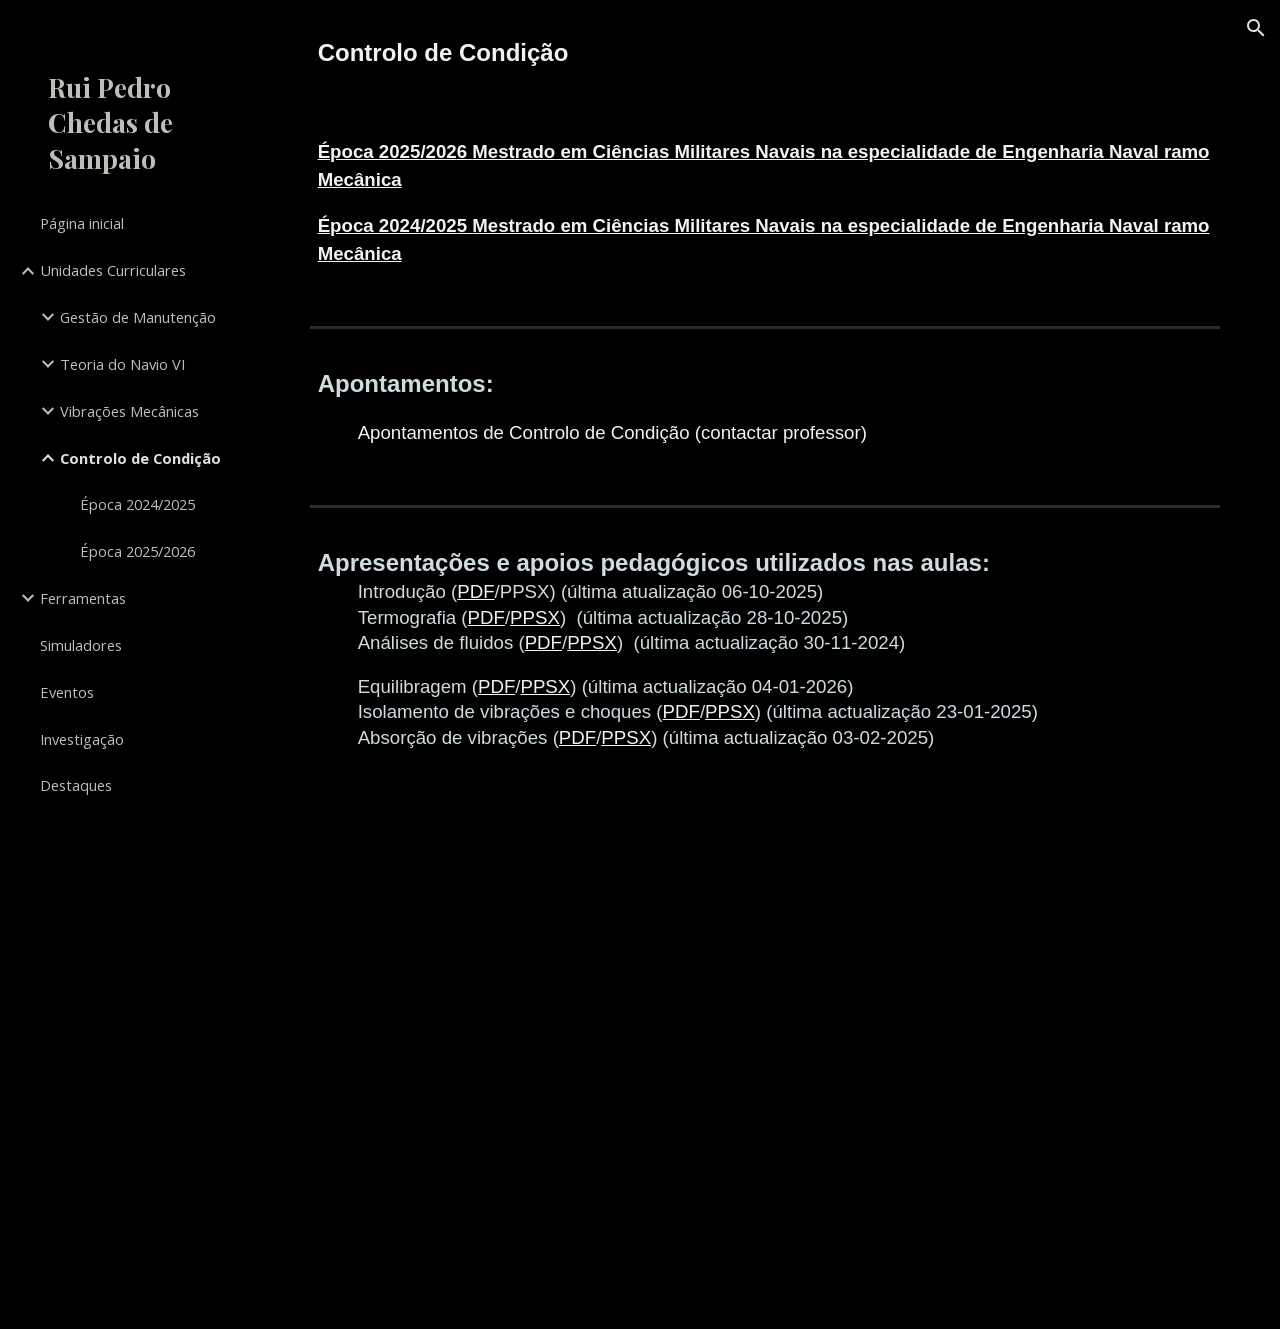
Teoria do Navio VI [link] (122, 364)
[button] (1256, 28)
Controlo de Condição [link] (140, 458)
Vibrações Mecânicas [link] (129, 411)
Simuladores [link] (81, 645)
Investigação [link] (82, 739)
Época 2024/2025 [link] (137, 504)
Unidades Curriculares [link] (113, 270)
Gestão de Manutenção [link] (138, 317)
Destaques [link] (76, 785)
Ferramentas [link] (83, 598)
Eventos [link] (67, 692)
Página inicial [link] (82, 223)
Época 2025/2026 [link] (137, 551)
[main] (765, 53)
